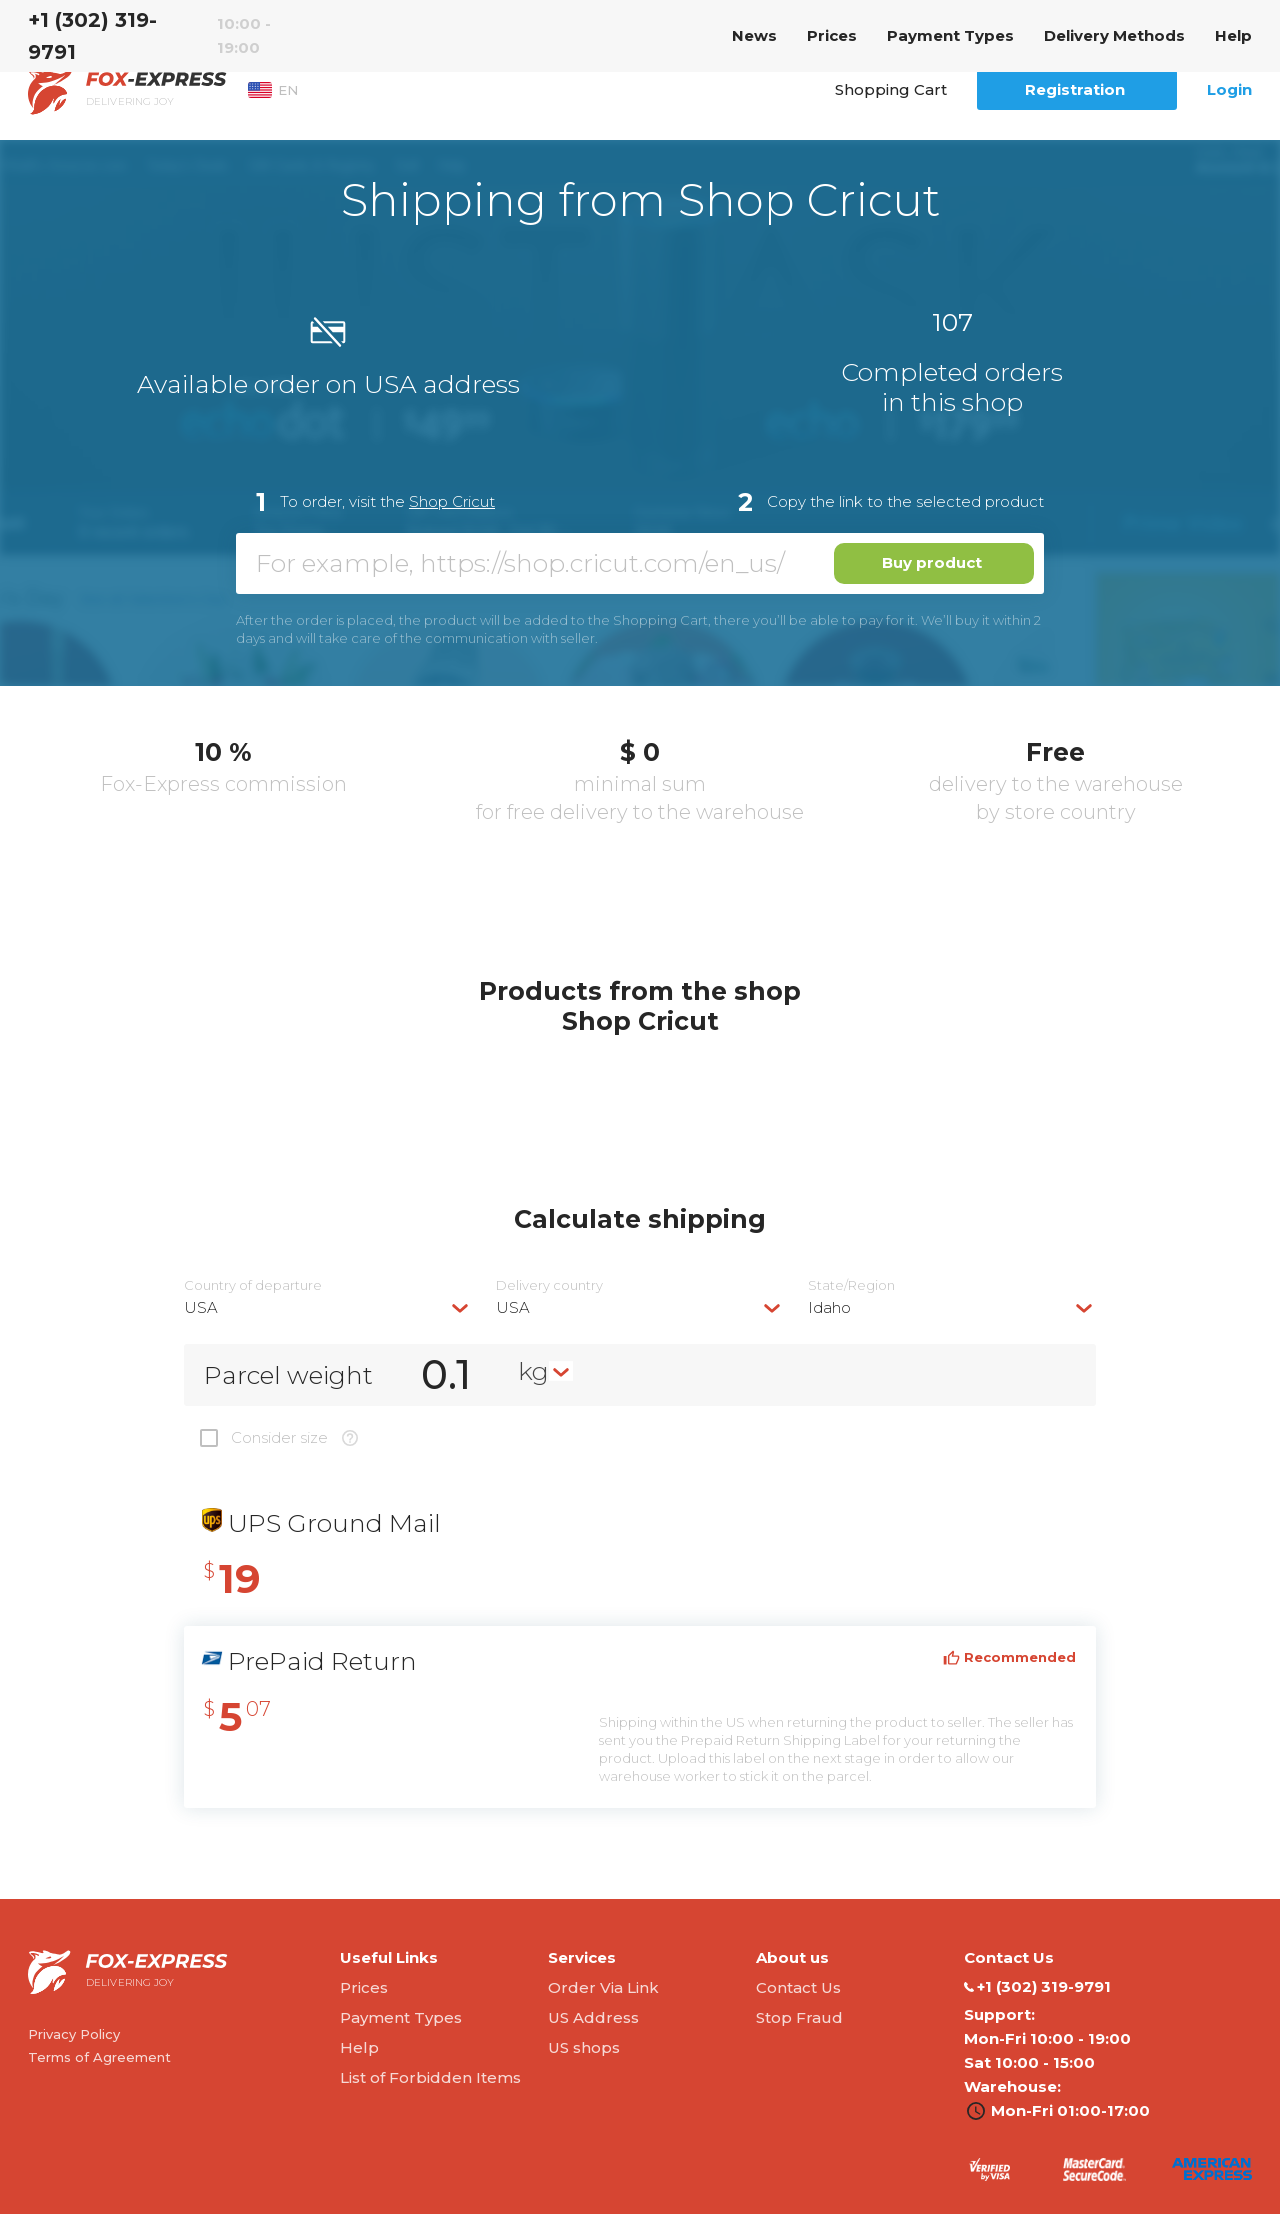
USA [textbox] (201, 1307)
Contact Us (798, 1987)
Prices (832, 35)
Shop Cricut (452, 501)
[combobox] (328, 1307)
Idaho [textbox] (829, 1307)
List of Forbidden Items (430, 2077)
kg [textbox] (533, 1371)
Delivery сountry (549, 1285)
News (754, 35)
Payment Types (950, 35)
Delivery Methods (1114, 35)
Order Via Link (603, 1987)
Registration (1075, 89)
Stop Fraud (799, 2017)
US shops (584, 2047)
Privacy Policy (74, 2034)
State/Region (851, 1285)
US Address (593, 2017)
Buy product (932, 562)
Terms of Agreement (99, 2057)
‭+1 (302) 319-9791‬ (92, 36)
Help (1233, 35)
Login (1229, 89)
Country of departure (253, 1285)
